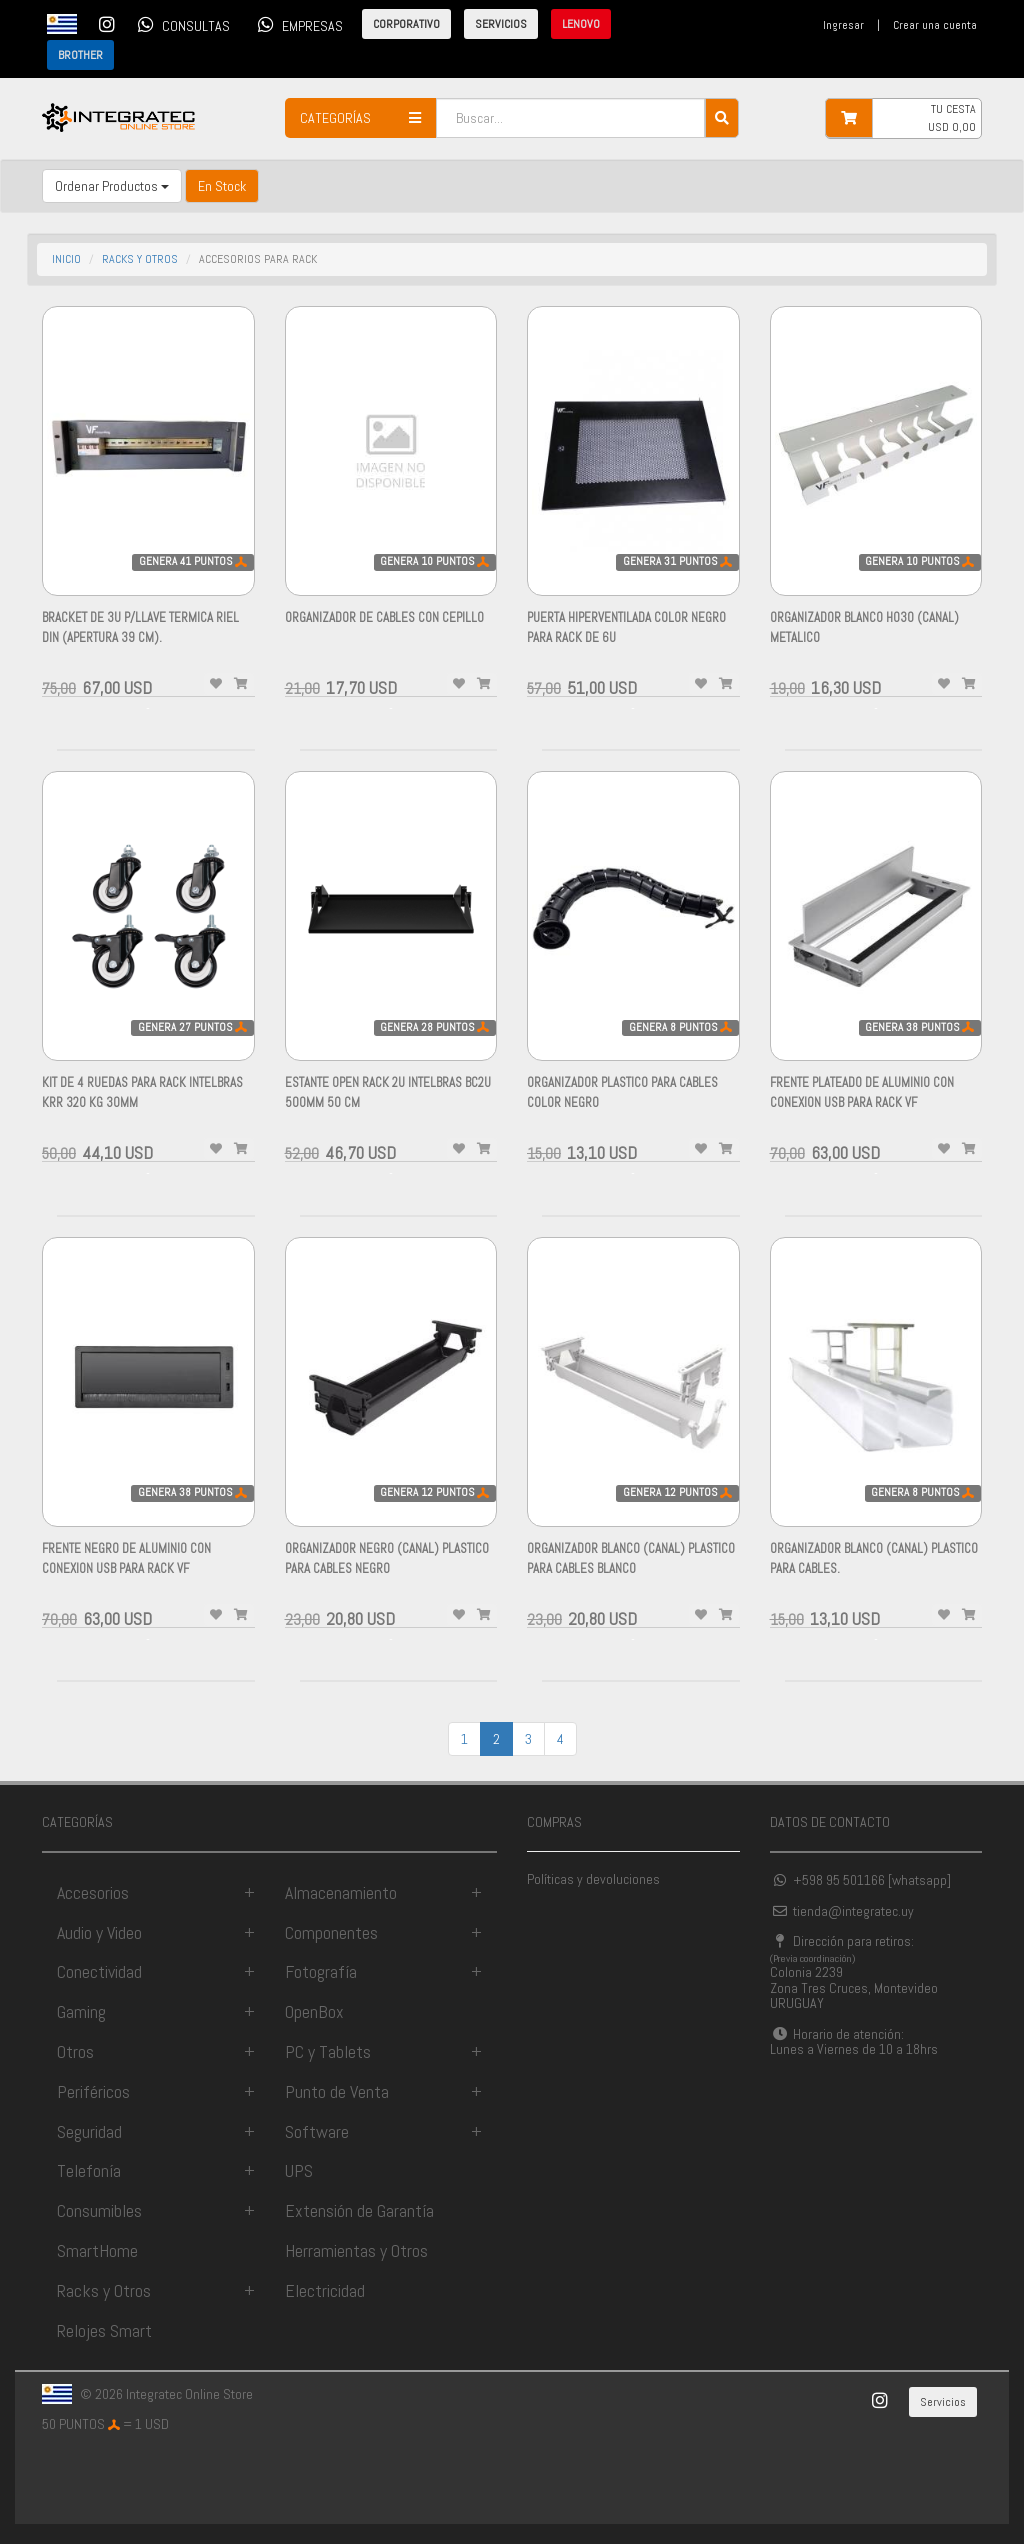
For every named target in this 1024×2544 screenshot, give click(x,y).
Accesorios (93, 1892)
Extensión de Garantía (359, 2210)
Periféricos (93, 2091)
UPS (299, 2170)
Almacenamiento (341, 1892)
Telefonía (89, 2170)
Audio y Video (99, 1932)
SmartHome (97, 2250)
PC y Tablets (328, 2051)
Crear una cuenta (935, 25)
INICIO (66, 259)
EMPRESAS (297, 24)
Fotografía (321, 1971)
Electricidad (325, 2290)
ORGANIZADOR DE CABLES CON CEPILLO (384, 617)
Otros (75, 2051)
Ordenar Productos (112, 186)
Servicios (943, 2402)
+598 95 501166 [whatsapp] (860, 1880)
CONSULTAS (180, 24)
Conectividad (99, 1971)
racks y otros (140, 259)
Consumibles (99, 2210)
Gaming (81, 2011)
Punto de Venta (337, 2091)
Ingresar (843, 25)
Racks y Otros (104, 2290)
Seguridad (89, 2131)
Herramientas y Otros (356, 2250)
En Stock (222, 186)
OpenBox (314, 2011)
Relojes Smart (104, 2330)
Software (317, 2131)
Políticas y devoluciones (593, 1879)
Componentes (331, 1932)
